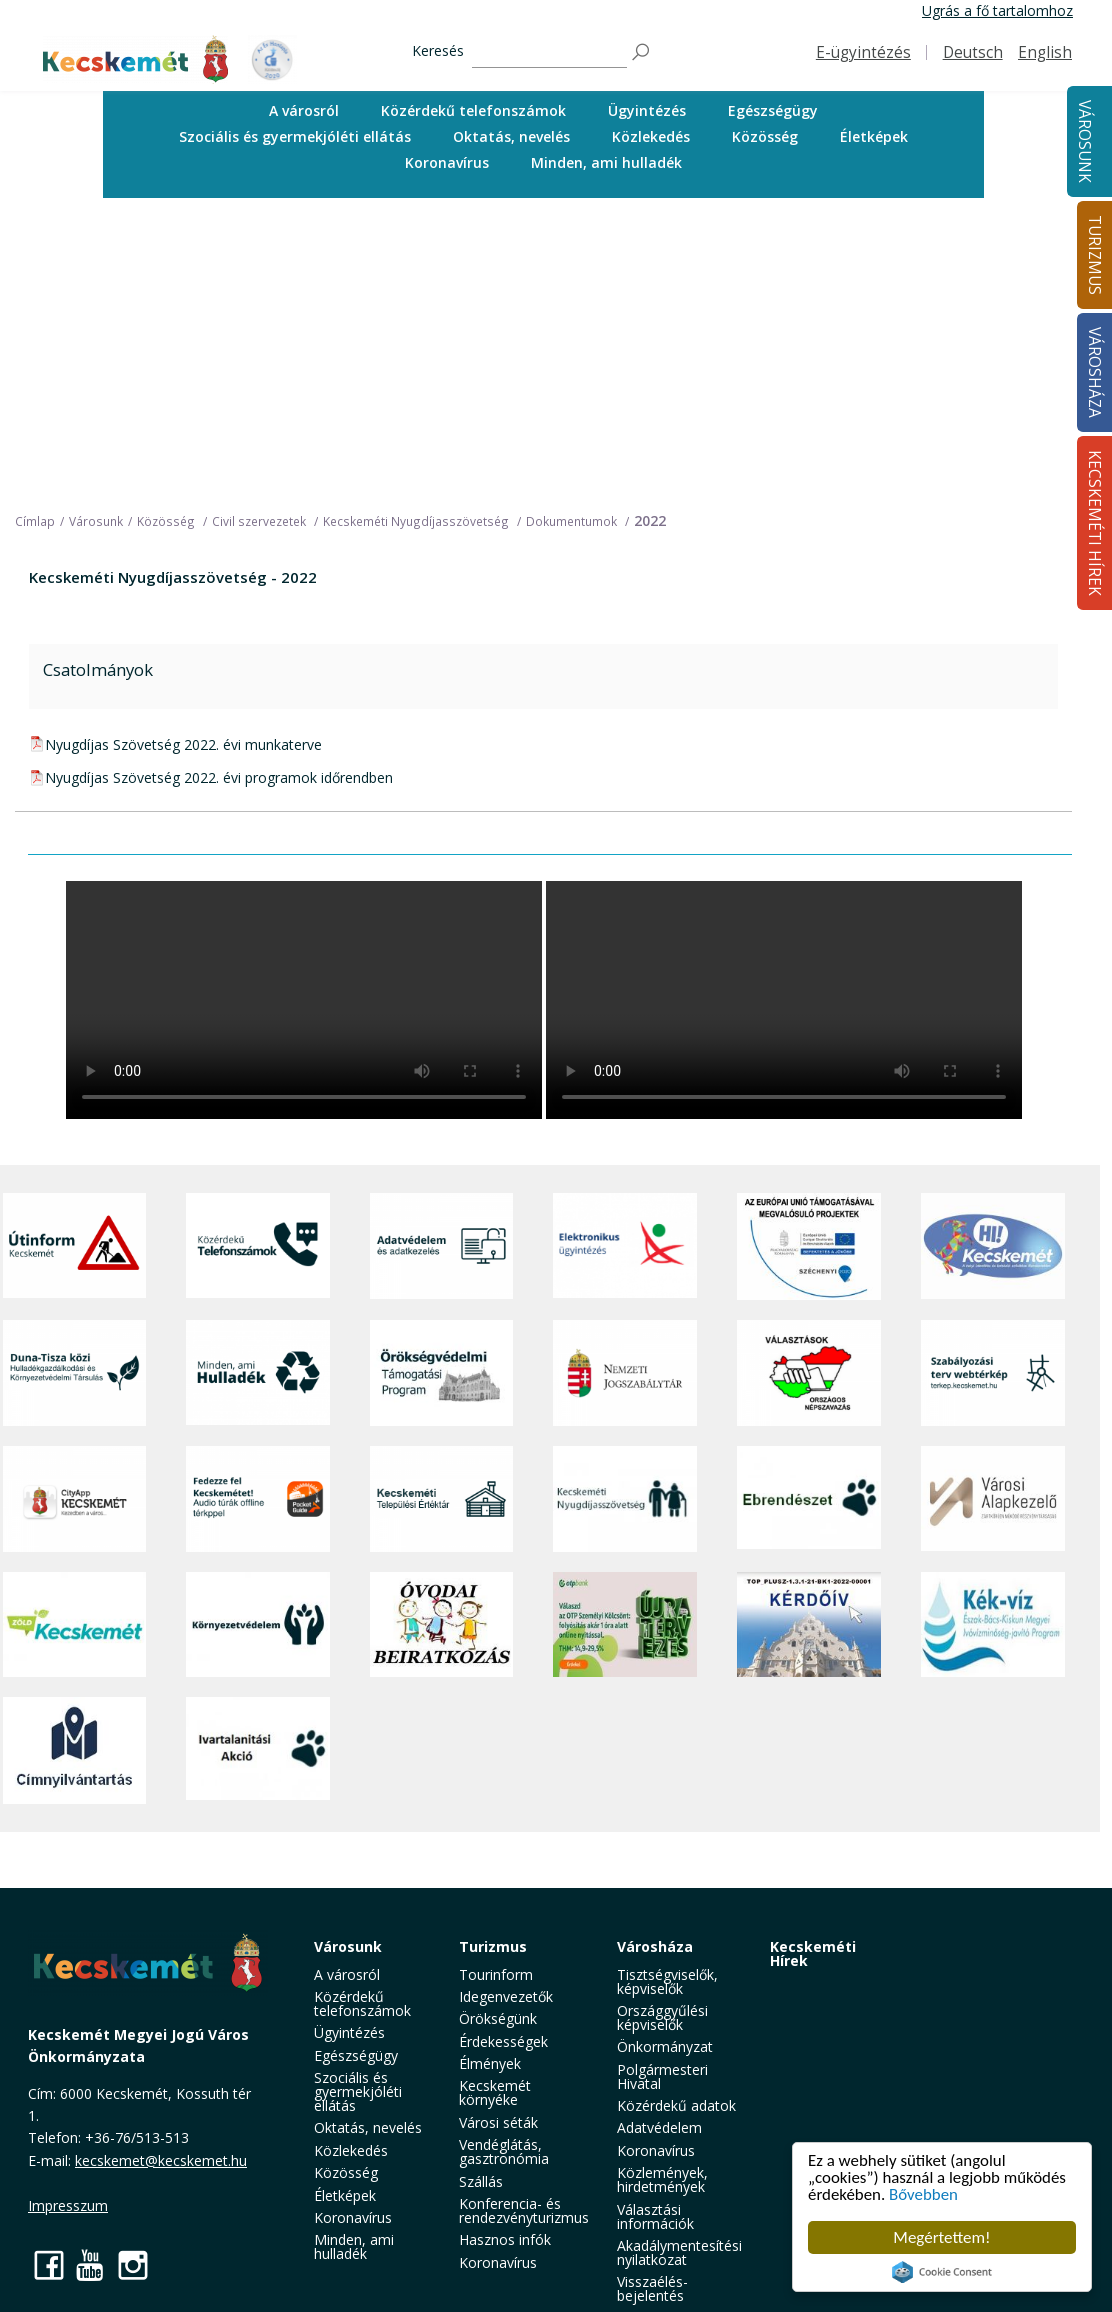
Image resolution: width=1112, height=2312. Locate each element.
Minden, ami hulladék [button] (606, 162)
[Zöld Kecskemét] (75, 1624)
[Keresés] (549, 52)
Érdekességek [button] (503, 2041)
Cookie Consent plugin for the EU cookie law (942, 2272)
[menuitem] (304, 111)
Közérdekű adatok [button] (676, 2105)
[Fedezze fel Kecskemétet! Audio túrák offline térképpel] (258, 1499)
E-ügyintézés (863, 52)
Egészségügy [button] (773, 110)
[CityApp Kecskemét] (75, 1499)
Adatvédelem (659, 2127)
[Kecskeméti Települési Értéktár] (442, 1499)
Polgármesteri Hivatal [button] (662, 2076)
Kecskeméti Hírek (813, 1953)
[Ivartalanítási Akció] (258, 1750)
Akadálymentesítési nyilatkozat (679, 2252)
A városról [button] (304, 110)
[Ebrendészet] (809, 1499)
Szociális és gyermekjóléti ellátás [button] (295, 136)
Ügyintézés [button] (647, 110)
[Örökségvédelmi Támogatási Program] (442, 1373)
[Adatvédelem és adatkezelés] (442, 1246)
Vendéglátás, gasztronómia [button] (504, 2151)
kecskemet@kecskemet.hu (161, 2160)
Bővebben (924, 2195)
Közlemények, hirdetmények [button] (662, 2179)
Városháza (655, 1946)
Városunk (1084, 141)
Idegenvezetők (506, 1996)
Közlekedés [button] (651, 136)
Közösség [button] (765, 136)
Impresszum (68, 2205)
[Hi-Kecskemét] (993, 1246)
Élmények (490, 2063)
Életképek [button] (874, 136)
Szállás (481, 2181)
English (1045, 52)
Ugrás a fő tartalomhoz (997, 10)
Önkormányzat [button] (665, 2046)
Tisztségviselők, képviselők (667, 1981)
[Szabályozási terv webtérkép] (993, 1373)
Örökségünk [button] (498, 2018)
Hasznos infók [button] (505, 2239)
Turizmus (493, 1946)
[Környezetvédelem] (258, 1624)
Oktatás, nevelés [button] (511, 136)
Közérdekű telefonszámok (473, 110)
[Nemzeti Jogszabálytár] (625, 1373)
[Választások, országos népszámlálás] (809, 1373)
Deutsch (973, 52)
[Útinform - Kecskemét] (75, 1246)
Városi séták (498, 2122)
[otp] (625, 1624)
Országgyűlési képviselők (662, 2017)
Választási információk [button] (655, 2216)
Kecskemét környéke (495, 2092)
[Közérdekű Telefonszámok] (258, 1246)
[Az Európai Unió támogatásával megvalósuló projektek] (809, 1246)
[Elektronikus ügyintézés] (625, 1246)
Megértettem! (941, 2237)
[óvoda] (442, 1624)
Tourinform (496, 1974)
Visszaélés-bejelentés (652, 2288)
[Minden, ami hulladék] (258, 1373)
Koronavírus (447, 162)
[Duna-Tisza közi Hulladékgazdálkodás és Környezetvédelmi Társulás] (75, 1373)
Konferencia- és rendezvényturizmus (524, 2210)
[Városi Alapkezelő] (993, 1499)
